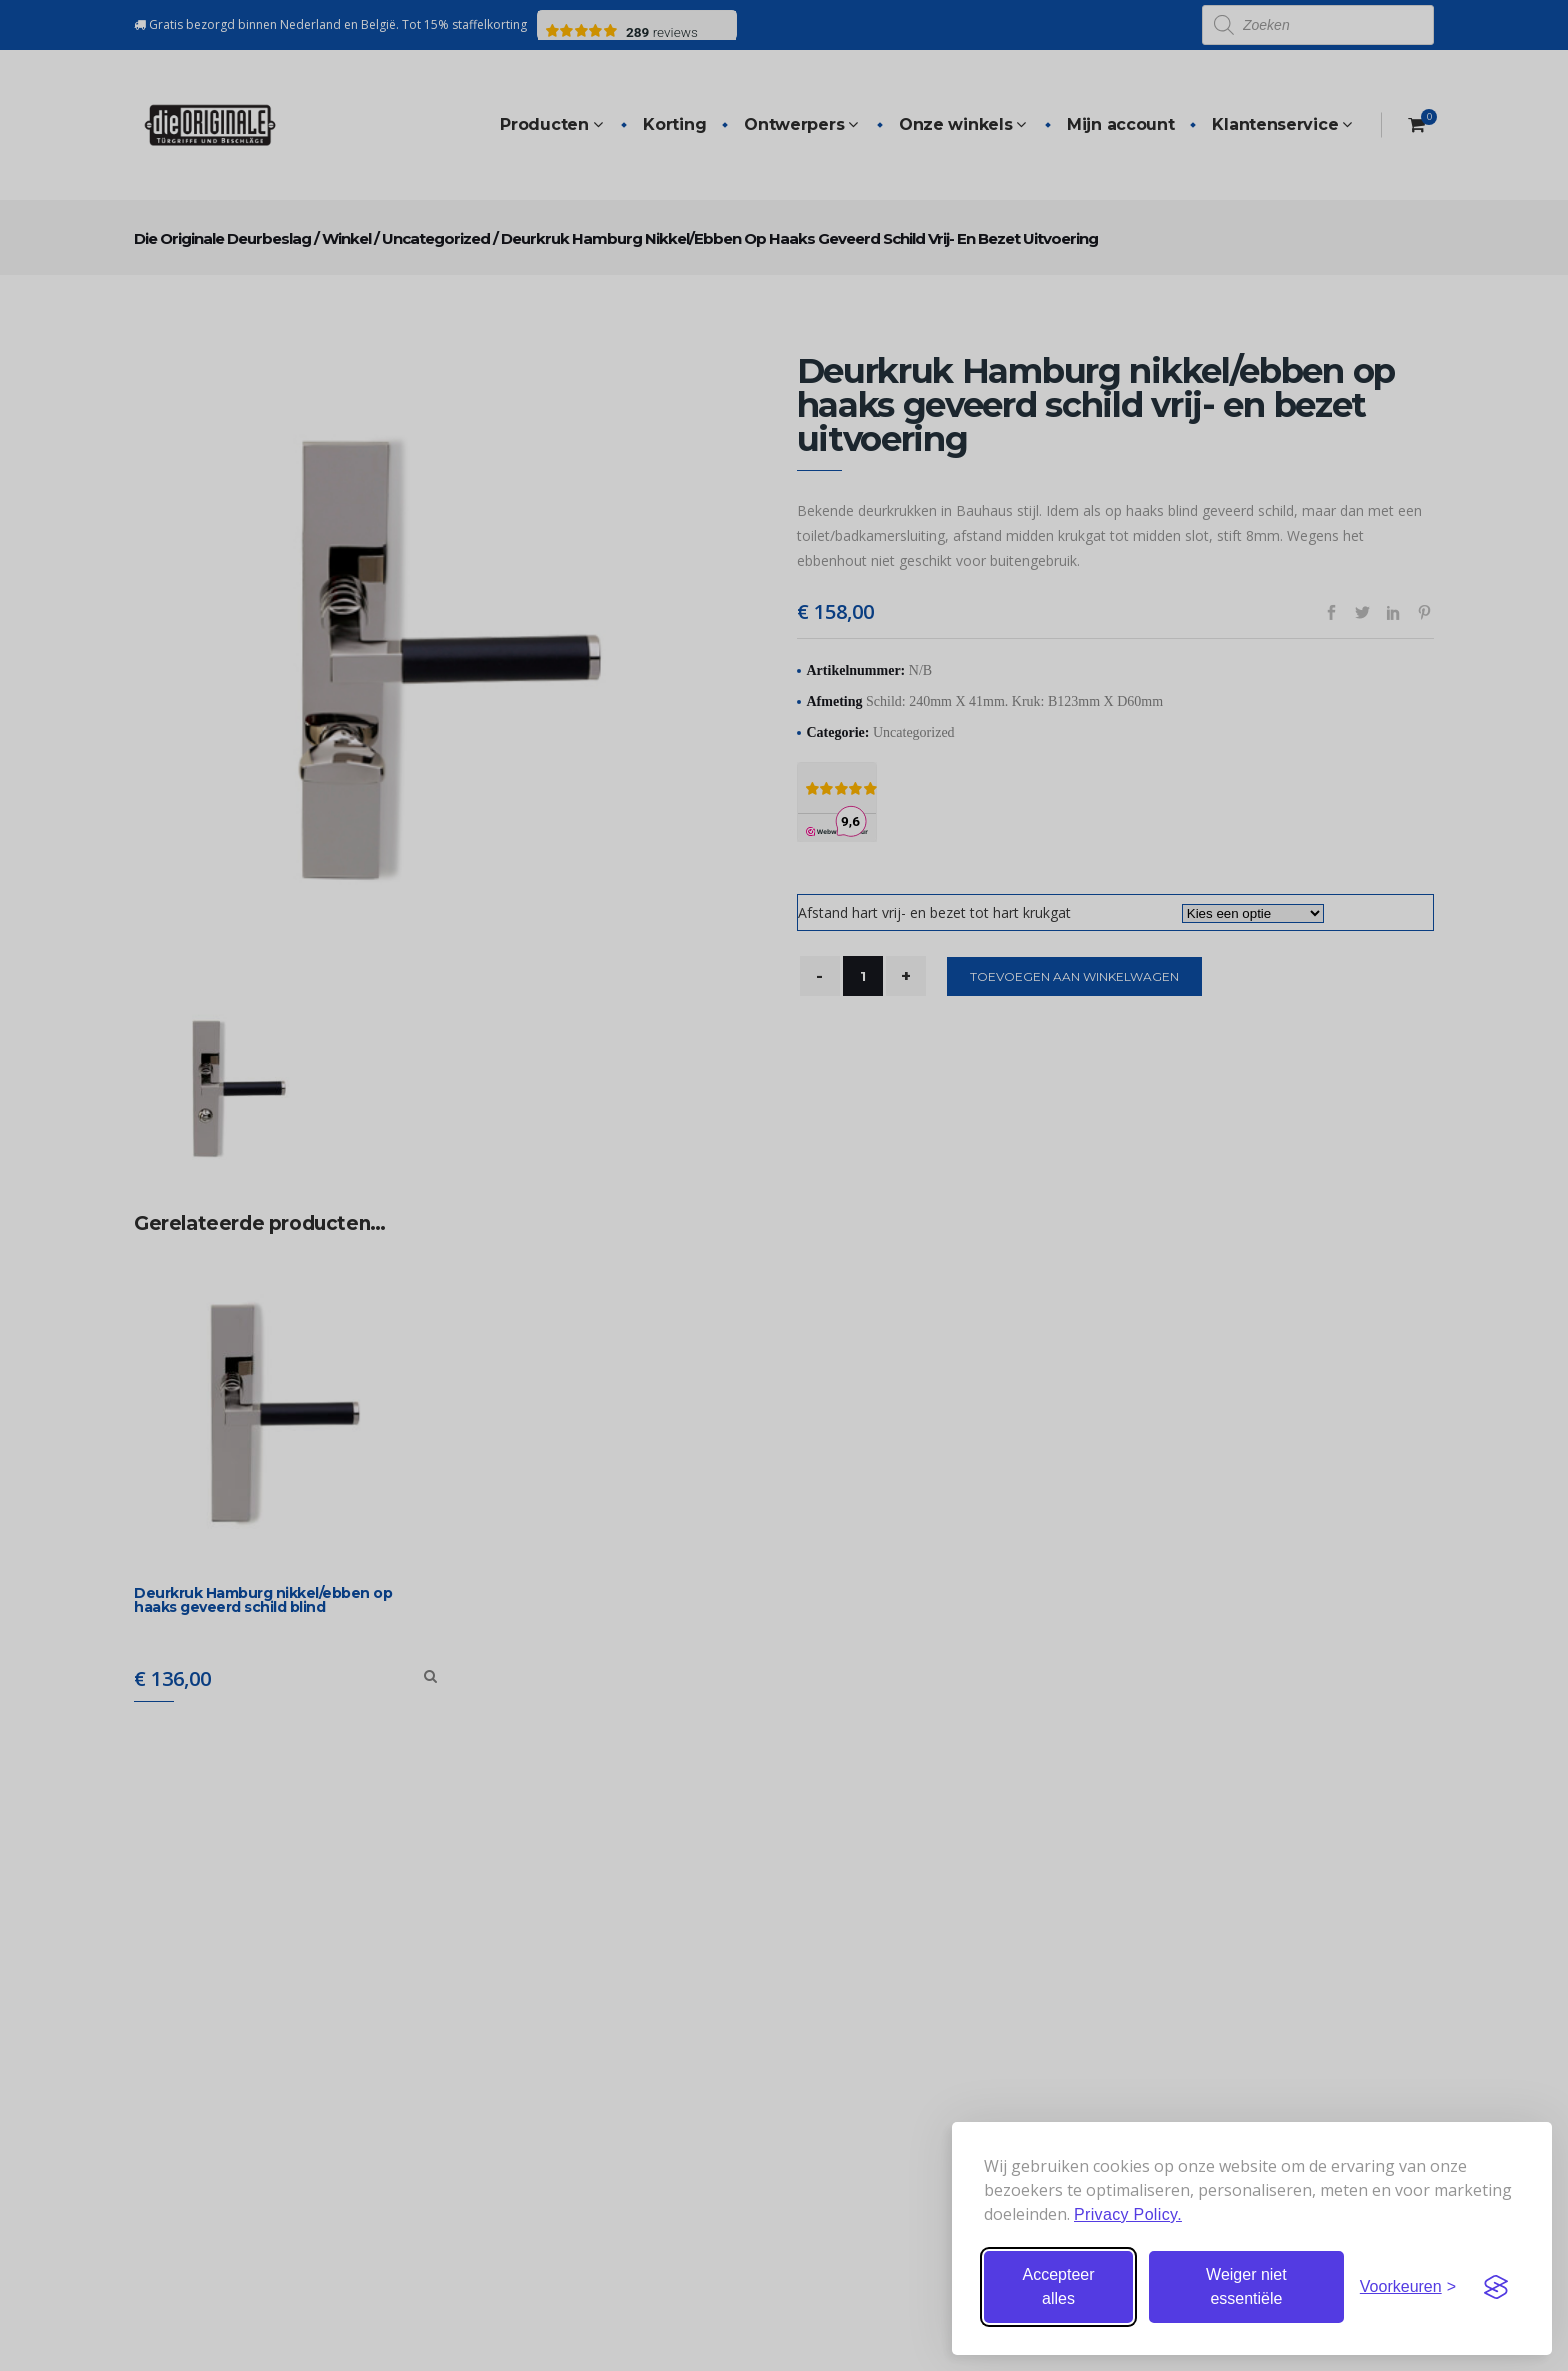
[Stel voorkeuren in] (1408, 2287)
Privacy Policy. (1128, 2214)
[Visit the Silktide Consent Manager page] (1496, 2287)
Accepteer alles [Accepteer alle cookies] (1058, 2286)
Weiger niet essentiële (1246, 2286)
